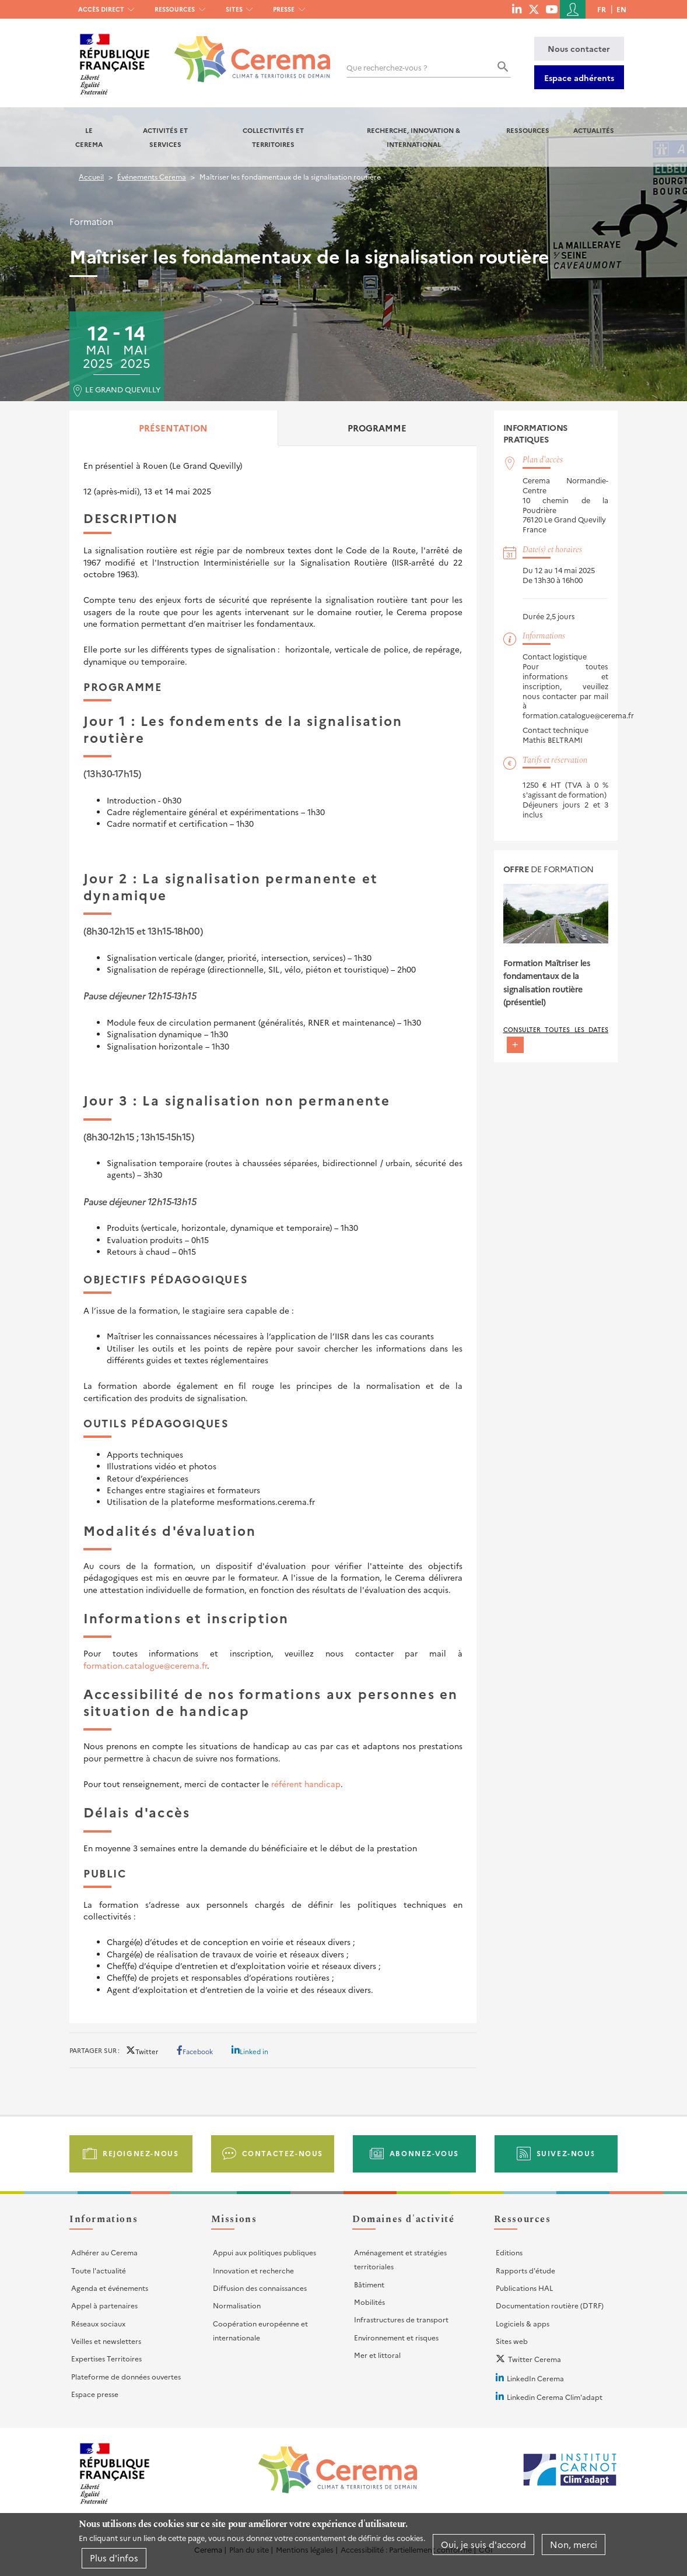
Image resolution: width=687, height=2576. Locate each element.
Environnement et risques (396, 2337)
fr (601, 9)
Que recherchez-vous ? (386, 67)
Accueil (91, 176)
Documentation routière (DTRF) (550, 2305)
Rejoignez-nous (140, 2153)
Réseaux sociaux (98, 2323)
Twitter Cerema (534, 2359)
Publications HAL (524, 2288)
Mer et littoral (377, 2355)
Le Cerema (89, 137)
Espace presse (94, 2394)
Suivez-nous (566, 2153)
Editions (509, 2252)
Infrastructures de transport (401, 2319)
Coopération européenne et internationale (260, 2330)
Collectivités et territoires (273, 137)
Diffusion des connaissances (260, 2288)
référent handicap (306, 1783)
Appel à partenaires (104, 2305)
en (621, 9)
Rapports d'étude (525, 2270)
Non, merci (573, 2544)
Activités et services (165, 137)
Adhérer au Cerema (104, 2252)
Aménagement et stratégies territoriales (400, 2259)
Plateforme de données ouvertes (126, 2376)
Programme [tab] (377, 428)
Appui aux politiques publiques (264, 2252)
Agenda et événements (109, 2288)
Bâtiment (369, 2284)
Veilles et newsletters (106, 2341)
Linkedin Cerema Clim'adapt (554, 2397)
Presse (284, 9)
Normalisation (237, 2305)
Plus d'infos (114, 2558)
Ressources (175, 9)
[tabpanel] (272, 1227)
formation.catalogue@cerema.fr (145, 1665)
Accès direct (101, 9)
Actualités (593, 130)
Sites (234, 9)
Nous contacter (579, 48)
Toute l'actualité (98, 2270)
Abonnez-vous (424, 2153)
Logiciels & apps (522, 2323)
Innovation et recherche (253, 2270)
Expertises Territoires (106, 2358)
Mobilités (369, 2302)
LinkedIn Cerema (535, 2378)
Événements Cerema (151, 176)
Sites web (512, 2341)
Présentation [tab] (173, 428)
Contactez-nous (282, 2153)
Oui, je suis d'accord (483, 2544)
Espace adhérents (579, 77)
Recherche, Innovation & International (413, 137)
